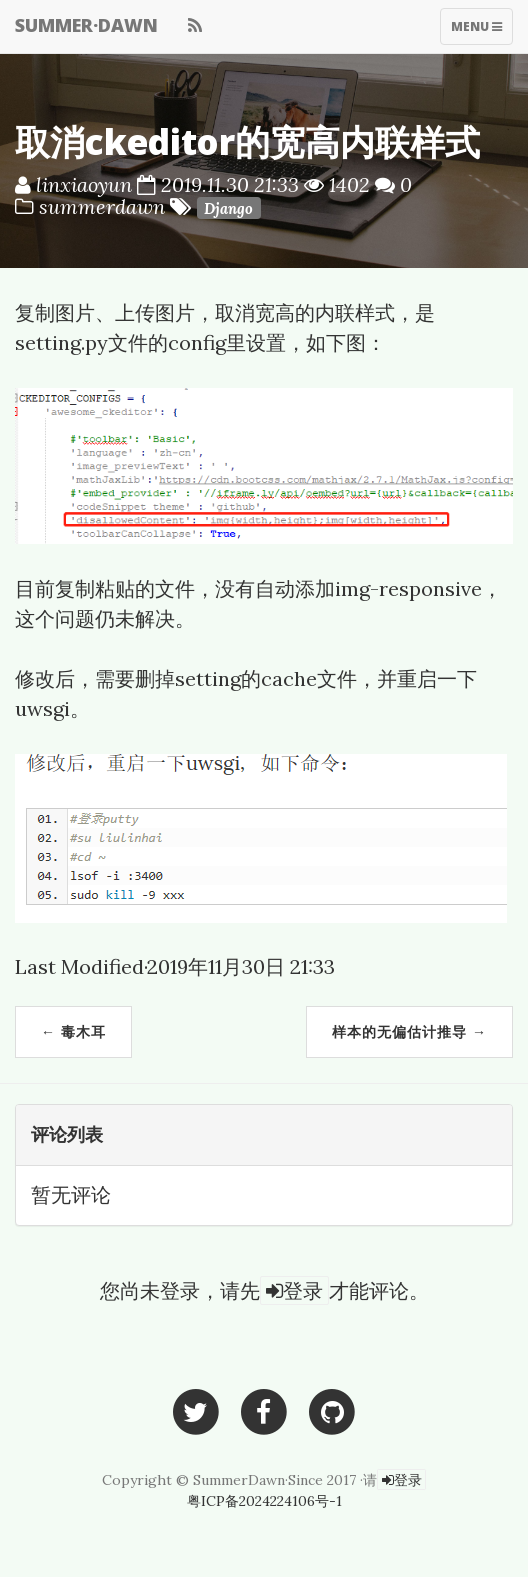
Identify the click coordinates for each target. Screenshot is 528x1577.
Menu (476, 31)
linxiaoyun (84, 184)
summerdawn (104, 206)
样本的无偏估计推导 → (409, 1031)
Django (228, 208)
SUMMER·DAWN (86, 25)
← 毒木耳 (73, 1031)
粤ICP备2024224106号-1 (264, 1501)
